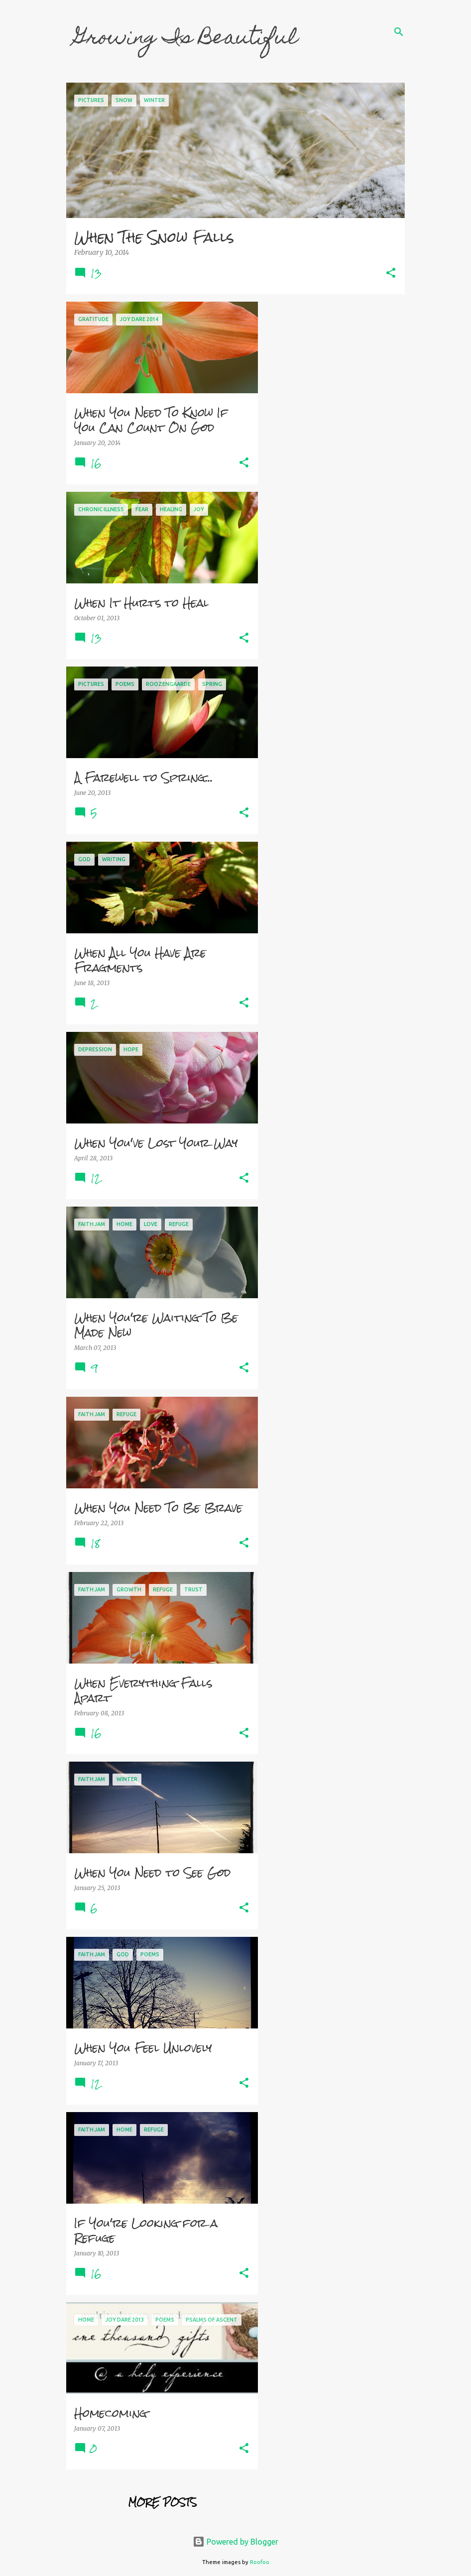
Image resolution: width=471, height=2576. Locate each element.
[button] (391, 273)
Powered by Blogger (235, 2541)
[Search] (399, 32)
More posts (162, 2502)
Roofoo (259, 2562)
